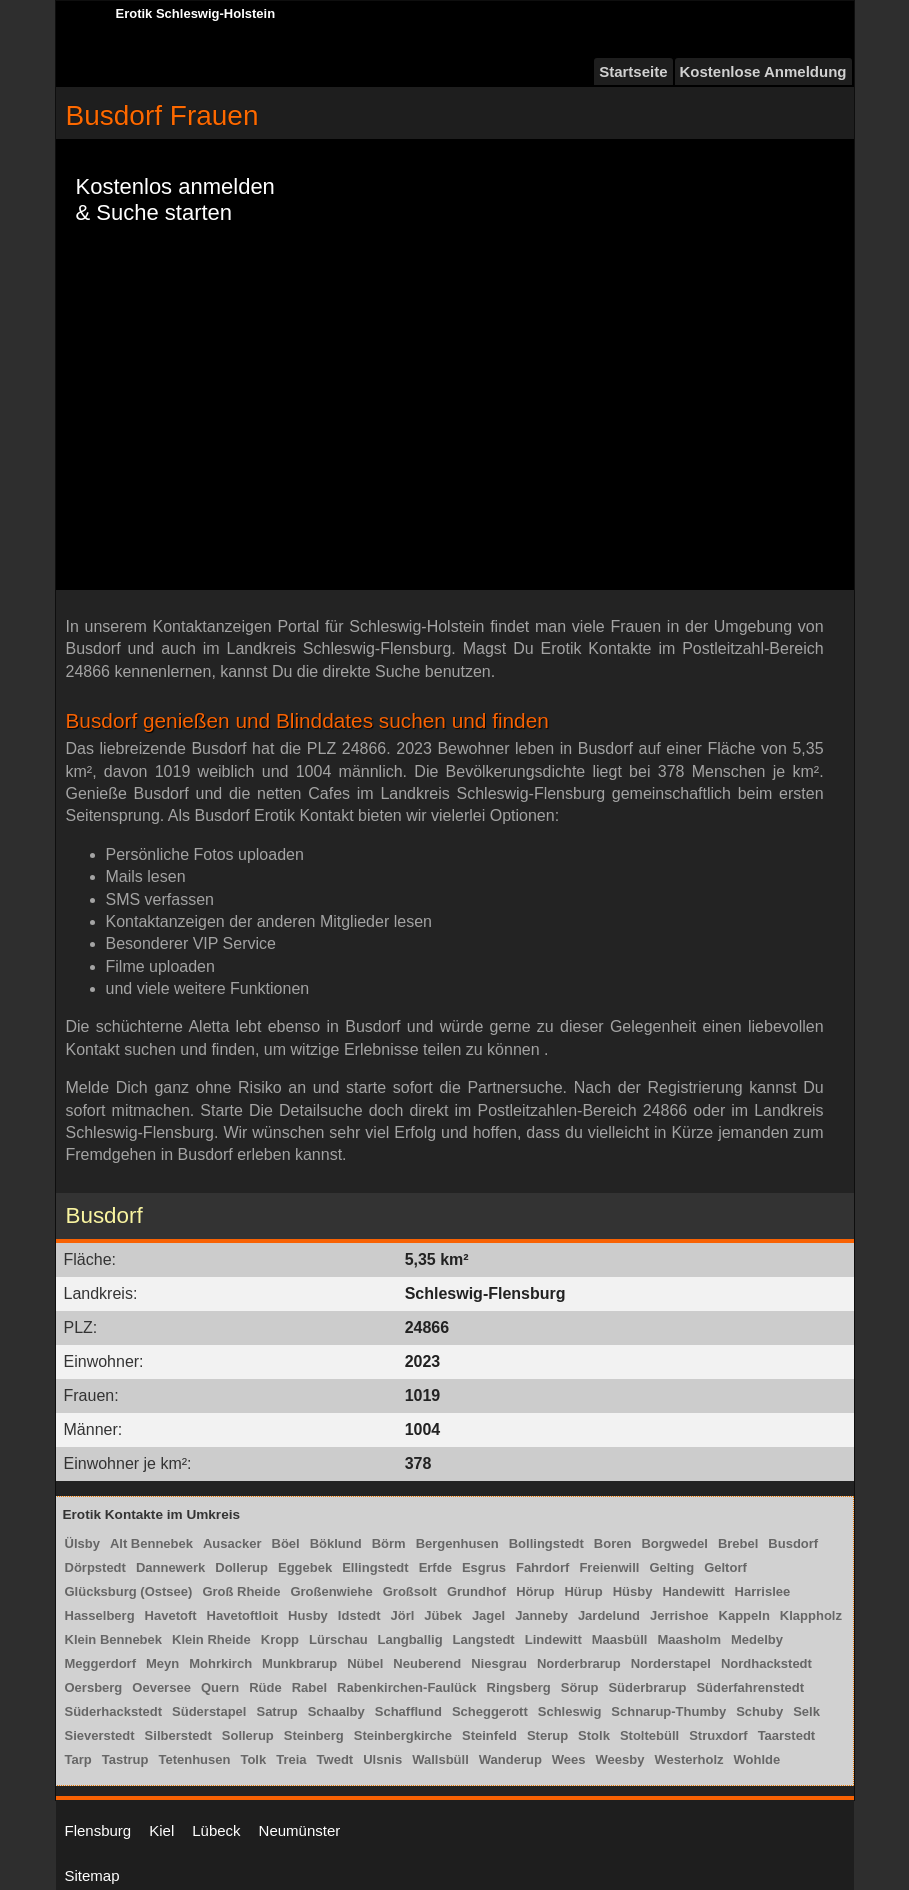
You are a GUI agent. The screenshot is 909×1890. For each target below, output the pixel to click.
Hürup (583, 1591)
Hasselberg (100, 1615)
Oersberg (94, 1687)
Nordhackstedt (766, 1663)
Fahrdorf (542, 1567)
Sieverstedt (100, 1735)
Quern (220, 1687)
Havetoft (171, 1615)
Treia (291, 1759)
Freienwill (609, 1567)
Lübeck (216, 1830)
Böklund (336, 1543)
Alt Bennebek (151, 1543)
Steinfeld (489, 1735)
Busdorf (793, 1543)
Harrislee (763, 1591)
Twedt (335, 1759)
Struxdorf (718, 1735)
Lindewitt (553, 1639)
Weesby (620, 1759)
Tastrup (125, 1759)
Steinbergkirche (403, 1735)
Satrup (276, 1711)
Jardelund (609, 1615)
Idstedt (359, 1615)
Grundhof (476, 1591)
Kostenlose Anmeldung (763, 71)
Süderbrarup (647, 1687)
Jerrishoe (679, 1615)
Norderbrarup (579, 1663)
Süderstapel (209, 1711)
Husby (308, 1615)
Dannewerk (170, 1567)
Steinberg (314, 1735)
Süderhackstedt (114, 1711)
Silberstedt (178, 1735)
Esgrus (484, 1567)
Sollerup (248, 1735)
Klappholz (811, 1615)
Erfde (435, 1567)
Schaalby (336, 1711)
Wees (569, 1759)
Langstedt (484, 1639)
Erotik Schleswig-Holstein (196, 13)
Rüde (265, 1687)
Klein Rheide (211, 1639)
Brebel (738, 1543)
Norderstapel (671, 1663)
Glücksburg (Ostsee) (129, 1591)
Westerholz (688, 1759)
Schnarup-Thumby (668, 1711)
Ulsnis (382, 1759)
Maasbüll (620, 1639)
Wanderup (510, 1759)
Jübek (443, 1615)
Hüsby (633, 1591)
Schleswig (570, 1711)
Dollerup (241, 1567)
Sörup (580, 1687)
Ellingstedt (375, 1567)
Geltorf (725, 1567)
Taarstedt (787, 1735)
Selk (806, 1711)
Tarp (78, 1759)
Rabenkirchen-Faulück (406, 1687)
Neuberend (427, 1663)
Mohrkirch (220, 1663)
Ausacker (232, 1543)
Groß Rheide (241, 1591)
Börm (389, 1543)
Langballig (410, 1639)
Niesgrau (499, 1663)
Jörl (402, 1615)
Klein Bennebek (114, 1639)
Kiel (161, 1830)
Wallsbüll (440, 1759)
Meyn (162, 1663)
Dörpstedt (95, 1567)
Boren (613, 1543)
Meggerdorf (101, 1663)
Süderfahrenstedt (750, 1687)
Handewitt (693, 1591)
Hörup (535, 1591)
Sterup (547, 1735)
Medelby (757, 1639)
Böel (286, 1543)
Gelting (671, 1567)
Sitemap (92, 1875)
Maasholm (689, 1639)
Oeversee (161, 1687)
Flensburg (98, 1830)
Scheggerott (490, 1711)
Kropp (280, 1639)
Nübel (365, 1663)
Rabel (309, 1687)
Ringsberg (519, 1687)
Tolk (253, 1759)
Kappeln (744, 1615)
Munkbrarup (299, 1663)
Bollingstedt (546, 1543)
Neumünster (300, 1830)
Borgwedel (674, 1543)
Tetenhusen (194, 1759)
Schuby (759, 1711)
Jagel (488, 1615)
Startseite (633, 71)
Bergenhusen (457, 1543)
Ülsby (82, 1543)
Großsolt (410, 1591)
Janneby (541, 1615)
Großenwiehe (331, 1591)
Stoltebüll (649, 1735)
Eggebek (305, 1567)
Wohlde (757, 1759)
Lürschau (338, 1639)
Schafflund (408, 1711)
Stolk (594, 1735)
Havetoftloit (243, 1615)
